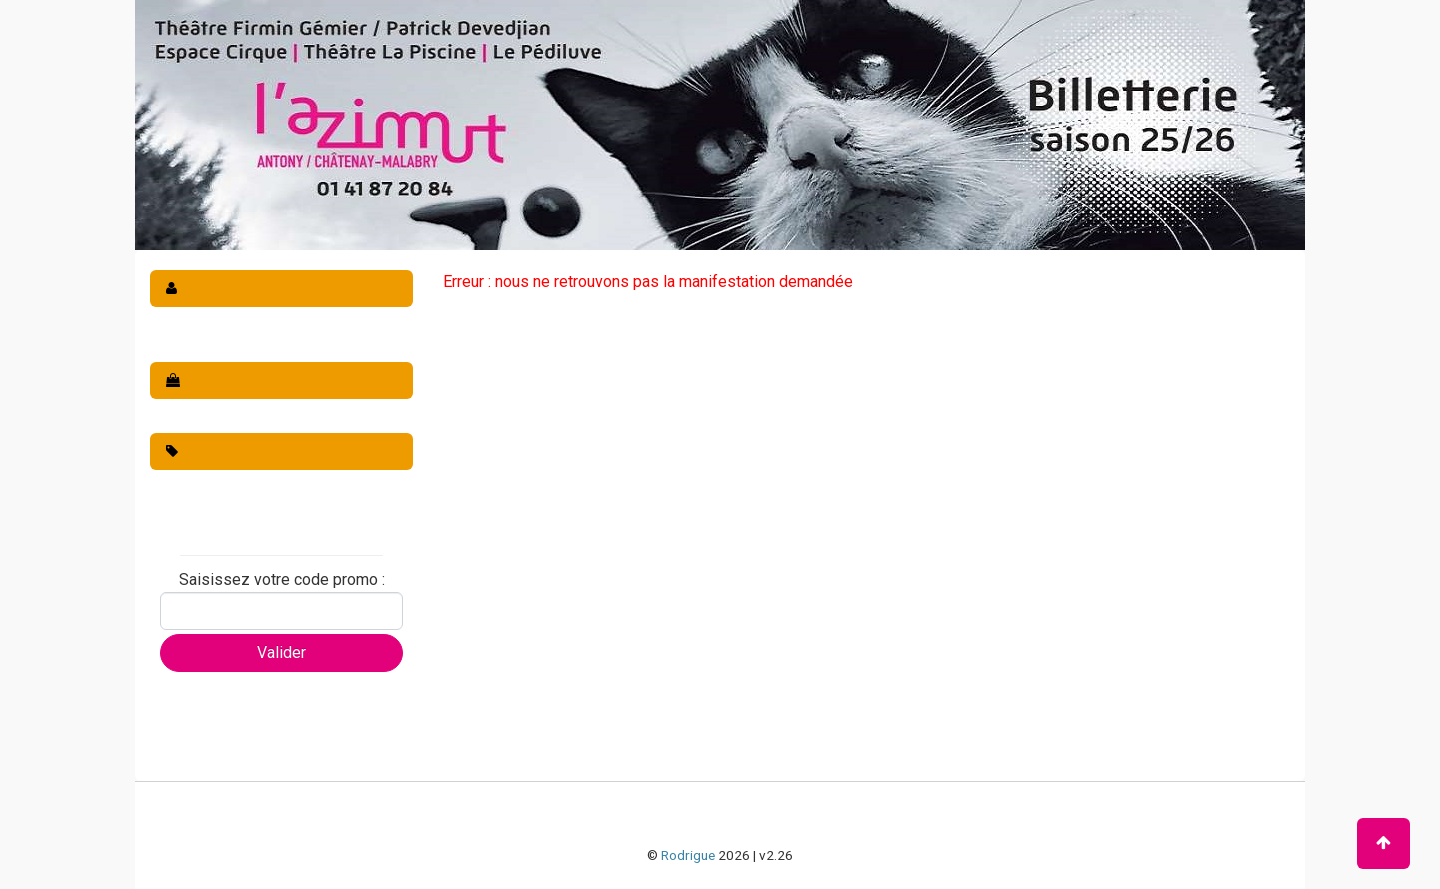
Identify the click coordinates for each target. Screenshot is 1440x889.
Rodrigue (688, 855)
